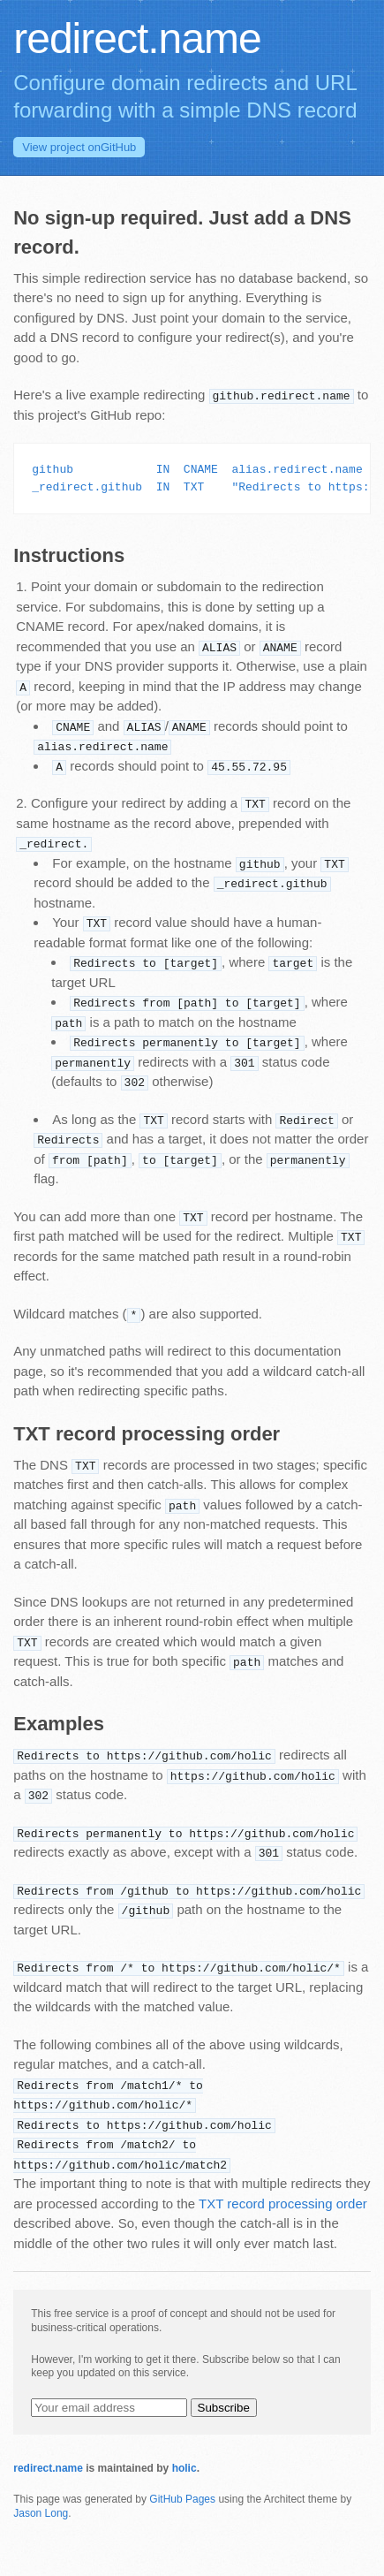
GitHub (79, 147)
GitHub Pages (182, 2499)
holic (184, 2468)
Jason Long (40, 2513)
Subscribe (224, 2407)
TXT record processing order (283, 2203)
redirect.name (48, 2468)
